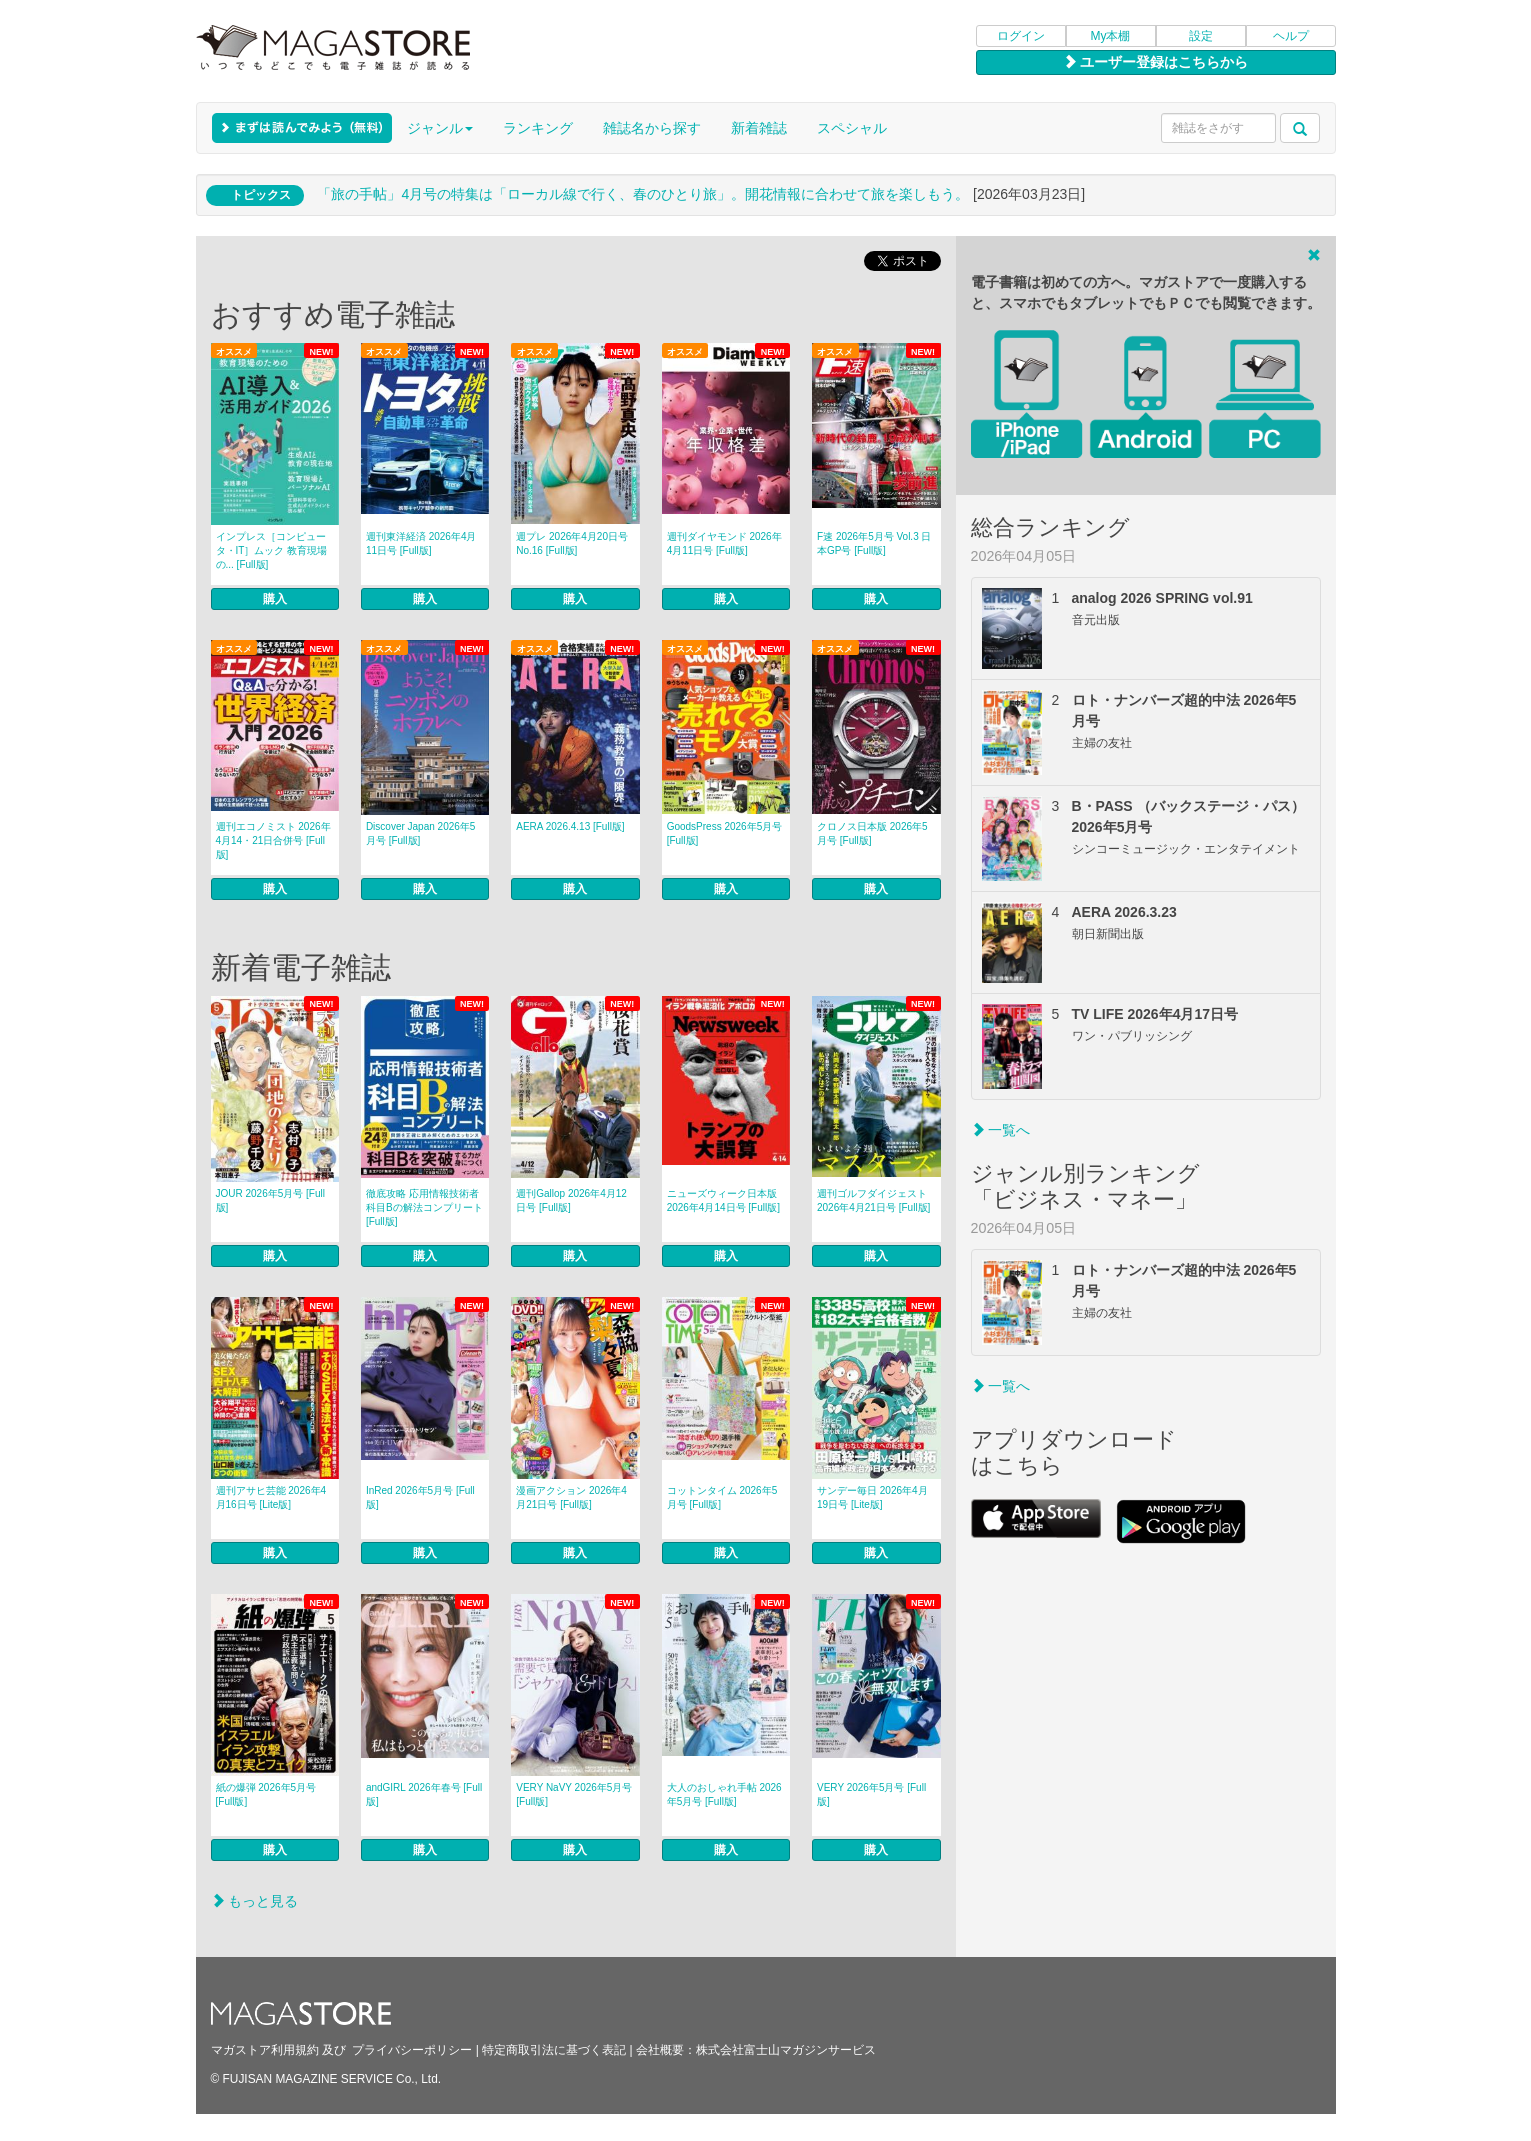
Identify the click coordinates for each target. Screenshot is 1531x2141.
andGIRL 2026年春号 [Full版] (424, 1794)
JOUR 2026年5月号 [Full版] (270, 1200)
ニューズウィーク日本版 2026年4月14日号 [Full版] (723, 1200)
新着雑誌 (759, 128)
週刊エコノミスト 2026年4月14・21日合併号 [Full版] (273, 840)
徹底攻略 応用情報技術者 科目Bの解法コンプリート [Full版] (424, 1207)
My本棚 (1111, 36)
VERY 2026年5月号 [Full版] (871, 1794)
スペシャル (852, 128)
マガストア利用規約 (265, 2050)
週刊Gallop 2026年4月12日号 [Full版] (571, 1200)
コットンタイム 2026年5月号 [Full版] (722, 1497)
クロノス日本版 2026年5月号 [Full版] (872, 833)
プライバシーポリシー (412, 2050)
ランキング (538, 128)
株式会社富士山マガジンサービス (786, 2050)
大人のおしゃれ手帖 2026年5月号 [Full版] (724, 1794)
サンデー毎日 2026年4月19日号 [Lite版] (872, 1497)
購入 (275, 599)
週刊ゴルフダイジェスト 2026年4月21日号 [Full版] (873, 1200)
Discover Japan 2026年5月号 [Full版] (421, 833)
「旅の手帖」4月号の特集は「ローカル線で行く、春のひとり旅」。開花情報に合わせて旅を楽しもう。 (643, 194)
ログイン (1021, 36)
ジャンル (440, 128)
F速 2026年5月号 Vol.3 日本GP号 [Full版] (874, 543)
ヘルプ (1291, 36)
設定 (1201, 36)
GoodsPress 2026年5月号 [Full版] (725, 833)
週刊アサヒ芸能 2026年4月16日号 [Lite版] (271, 1497)
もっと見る (255, 1901)
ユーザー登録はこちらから (1156, 62)
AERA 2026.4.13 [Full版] (570, 826)
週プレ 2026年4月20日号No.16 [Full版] (572, 543)
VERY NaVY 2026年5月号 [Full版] (574, 1794)
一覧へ (1001, 1130)
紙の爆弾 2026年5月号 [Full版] (266, 1794)
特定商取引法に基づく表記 (554, 2050)
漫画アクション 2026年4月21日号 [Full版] (571, 1497)
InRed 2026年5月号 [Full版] (420, 1497)
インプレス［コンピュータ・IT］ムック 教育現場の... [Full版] (272, 550)
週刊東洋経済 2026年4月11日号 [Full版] (421, 543)
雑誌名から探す (652, 128)
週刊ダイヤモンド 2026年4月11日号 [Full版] (724, 543)
